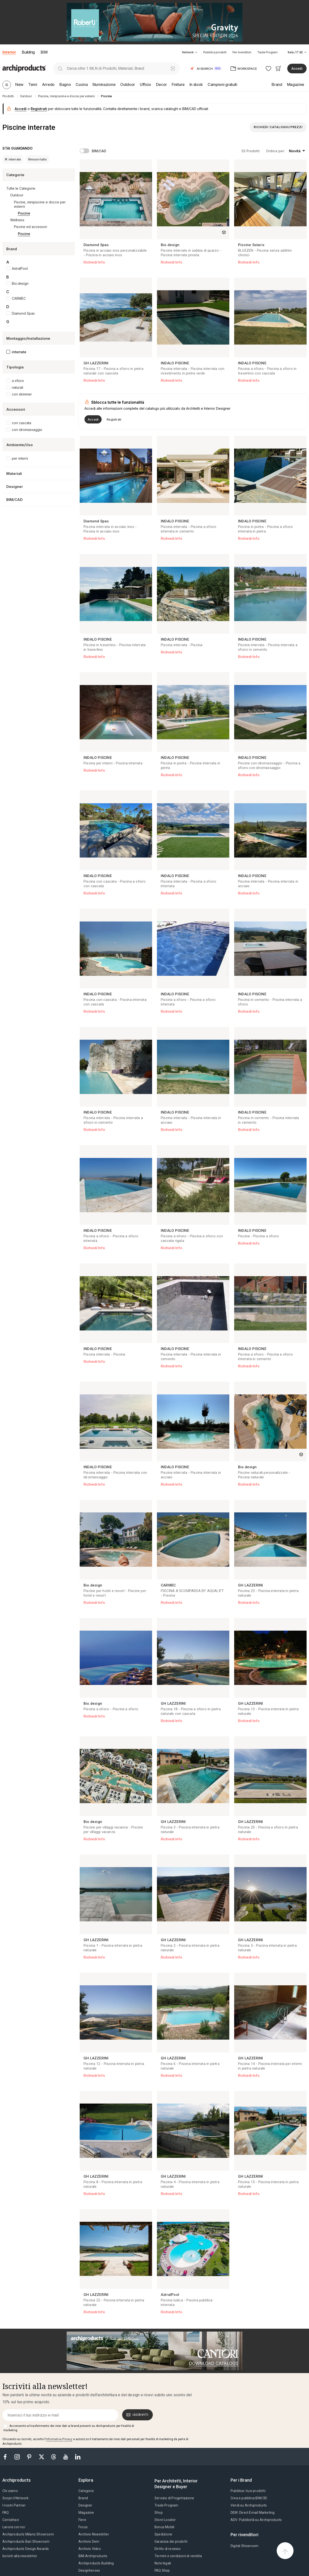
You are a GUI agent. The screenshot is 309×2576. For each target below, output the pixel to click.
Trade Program (267, 52)
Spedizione (163, 2534)
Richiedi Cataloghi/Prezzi (278, 127)
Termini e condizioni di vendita (178, 2556)
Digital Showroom (244, 2546)
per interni (20, 458)
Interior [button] (9, 52)
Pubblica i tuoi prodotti (248, 2491)
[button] (189, 52)
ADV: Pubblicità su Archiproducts (256, 2520)
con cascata (21, 423)
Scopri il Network (15, 2498)
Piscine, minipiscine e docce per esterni (40, 204)
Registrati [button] (39, 109)
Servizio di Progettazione (174, 2498)
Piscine (24, 213)
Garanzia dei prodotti (170, 2541)
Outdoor (16, 195)
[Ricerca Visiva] (173, 68)
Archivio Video (89, 2549)
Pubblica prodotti (215, 52)
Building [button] (28, 52)
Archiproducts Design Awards (25, 2549)
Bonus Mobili (164, 2527)
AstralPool (20, 268)
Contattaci (10, 2520)
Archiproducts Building (96, 2563)
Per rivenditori (241, 52)
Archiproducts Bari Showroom (25, 2541)
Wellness (17, 220)
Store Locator (165, 2520)
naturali (17, 387)
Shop (158, 2512)
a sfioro (18, 381)
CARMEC (19, 298)
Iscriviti (137, 2415)
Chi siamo (10, 2491)
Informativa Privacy (59, 2439)
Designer (85, 2505)
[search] (60, 68)
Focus (83, 2527)
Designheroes (89, 2570)
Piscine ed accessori (30, 227)
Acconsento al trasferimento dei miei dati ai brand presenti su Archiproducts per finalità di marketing (68, 2428)
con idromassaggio (27, 430)
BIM (44, 52)
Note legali (162, 2563)
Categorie (86, 2491)
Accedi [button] (296, 68)
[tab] (196, 52)
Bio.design (20, 283)
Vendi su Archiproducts (249, 2505)
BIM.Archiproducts (92, 2556)
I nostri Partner (14, 2505)
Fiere (82, 2520)
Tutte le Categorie (20, 188)
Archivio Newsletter (93, 2534)
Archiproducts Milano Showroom (28, 2534)
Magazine (86, 2512)
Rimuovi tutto (37, 159)
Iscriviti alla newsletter (19, 2556)
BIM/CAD (99, 151)
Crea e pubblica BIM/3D (249, 2498)
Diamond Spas (23, 313)
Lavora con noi (13, 2527)
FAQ (5, 2512)
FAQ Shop (162, 2570)
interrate (13, 159)
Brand (83, 2498)
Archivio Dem (88, 2541)
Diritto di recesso (167, 2549)
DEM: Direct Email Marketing (252, 2512)
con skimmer (22, 394)
